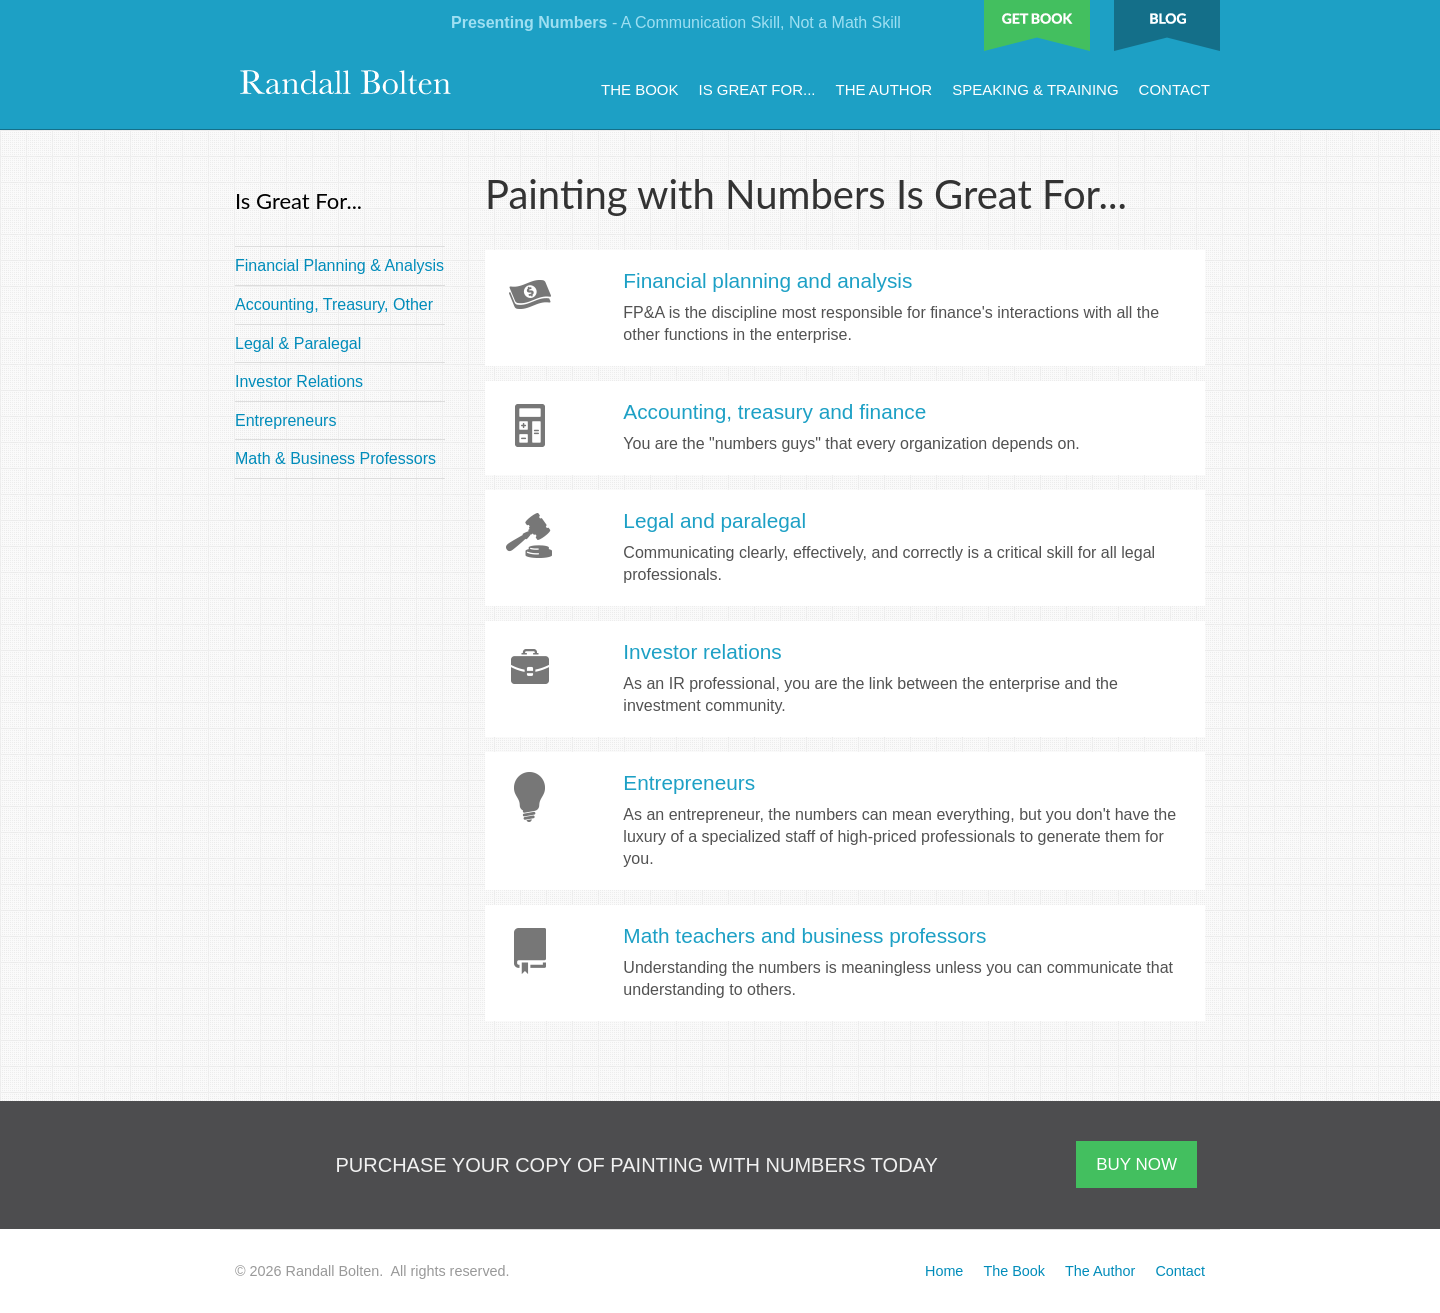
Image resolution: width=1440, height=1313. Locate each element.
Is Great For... (757, 89)
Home (944, 1271)
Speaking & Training (1035, 89)
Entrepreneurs (285, 420)
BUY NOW (1136, 1164)
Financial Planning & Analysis (339, 265)
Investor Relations (299, 381)
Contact (1174, 89)
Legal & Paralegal (298, 343)
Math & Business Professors (335, 458)
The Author (883, 89)
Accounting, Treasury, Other (334, 304)
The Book (640, 89)
